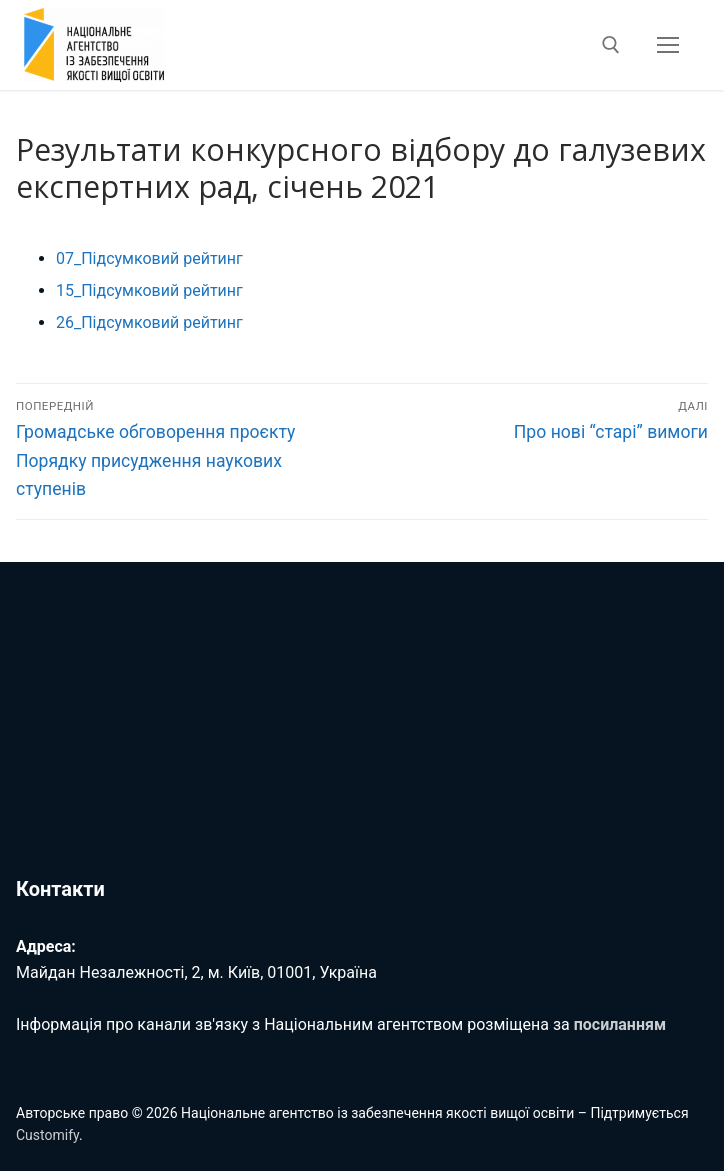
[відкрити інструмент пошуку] (611, 45)
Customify (47, 1135)
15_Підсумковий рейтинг (149, 290)
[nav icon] (668, 45)
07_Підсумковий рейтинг (149, 258)
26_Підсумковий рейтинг (149, 322)
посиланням (620, 1024)
